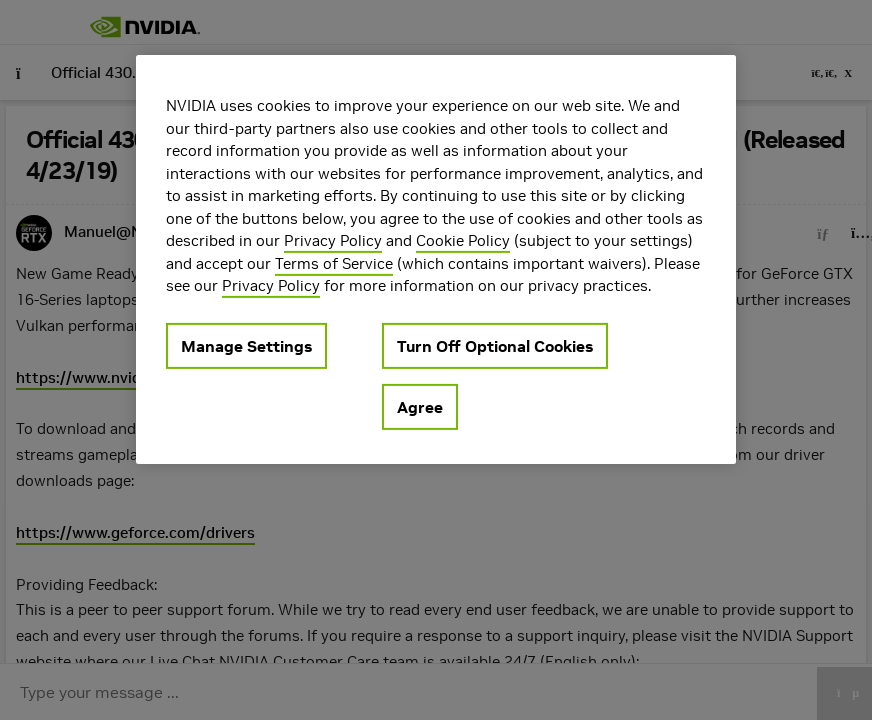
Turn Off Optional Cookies (495, 345)
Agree (420, 406)
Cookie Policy (463, 240)
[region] (436, 259)
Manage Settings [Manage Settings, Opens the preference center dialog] (246, 345)
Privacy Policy (333, 240)
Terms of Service (334, 262)
